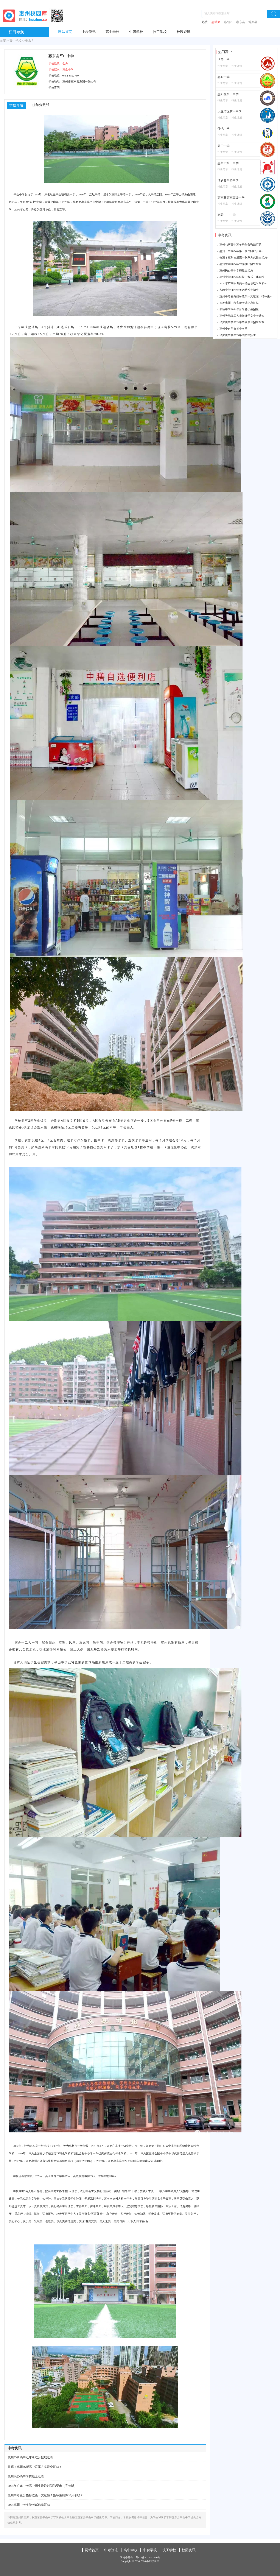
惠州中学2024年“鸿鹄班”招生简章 (240, 264)
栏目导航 (16, 32)
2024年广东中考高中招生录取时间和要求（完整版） (42, 2485)
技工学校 (160, 32)
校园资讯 (183, 32)
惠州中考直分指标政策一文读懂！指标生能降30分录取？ (45, 2495)
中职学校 (136, 32)
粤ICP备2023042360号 (147, 2557)
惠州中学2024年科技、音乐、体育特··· (242, 277)
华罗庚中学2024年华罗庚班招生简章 (241, 322)
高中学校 (112, 32)
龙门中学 (224, 146)
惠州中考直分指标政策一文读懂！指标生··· (245, 296)
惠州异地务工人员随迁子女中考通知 (241, 315)
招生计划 (237, 65)
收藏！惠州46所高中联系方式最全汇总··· (244, 257)
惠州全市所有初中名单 (233, 328)
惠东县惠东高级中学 (231, 197)
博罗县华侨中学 (228, 180)
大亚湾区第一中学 (230, 111)
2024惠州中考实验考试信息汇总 (29, 2504)
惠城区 (217, 22)
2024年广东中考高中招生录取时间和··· (242, 283)
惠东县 (241, 22)
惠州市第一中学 (228, 163)
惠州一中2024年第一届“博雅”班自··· (241, 251)
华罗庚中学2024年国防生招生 (237, 335)
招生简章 (223, 65)
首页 (3, 40)
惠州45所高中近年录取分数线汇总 (30, 2457)
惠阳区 (229, 22)
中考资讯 (89, 32)
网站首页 (65, 32)
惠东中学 (224, 77)
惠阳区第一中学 (228, 94)
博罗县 (253, 22)
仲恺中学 (224, 128)
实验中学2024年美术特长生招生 (239, 289)
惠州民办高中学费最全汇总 (26, 2476)
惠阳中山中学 (227, 215)
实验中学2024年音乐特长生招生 (239, 309)
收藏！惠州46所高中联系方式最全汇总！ (35, 2466)
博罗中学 (224, 59)
